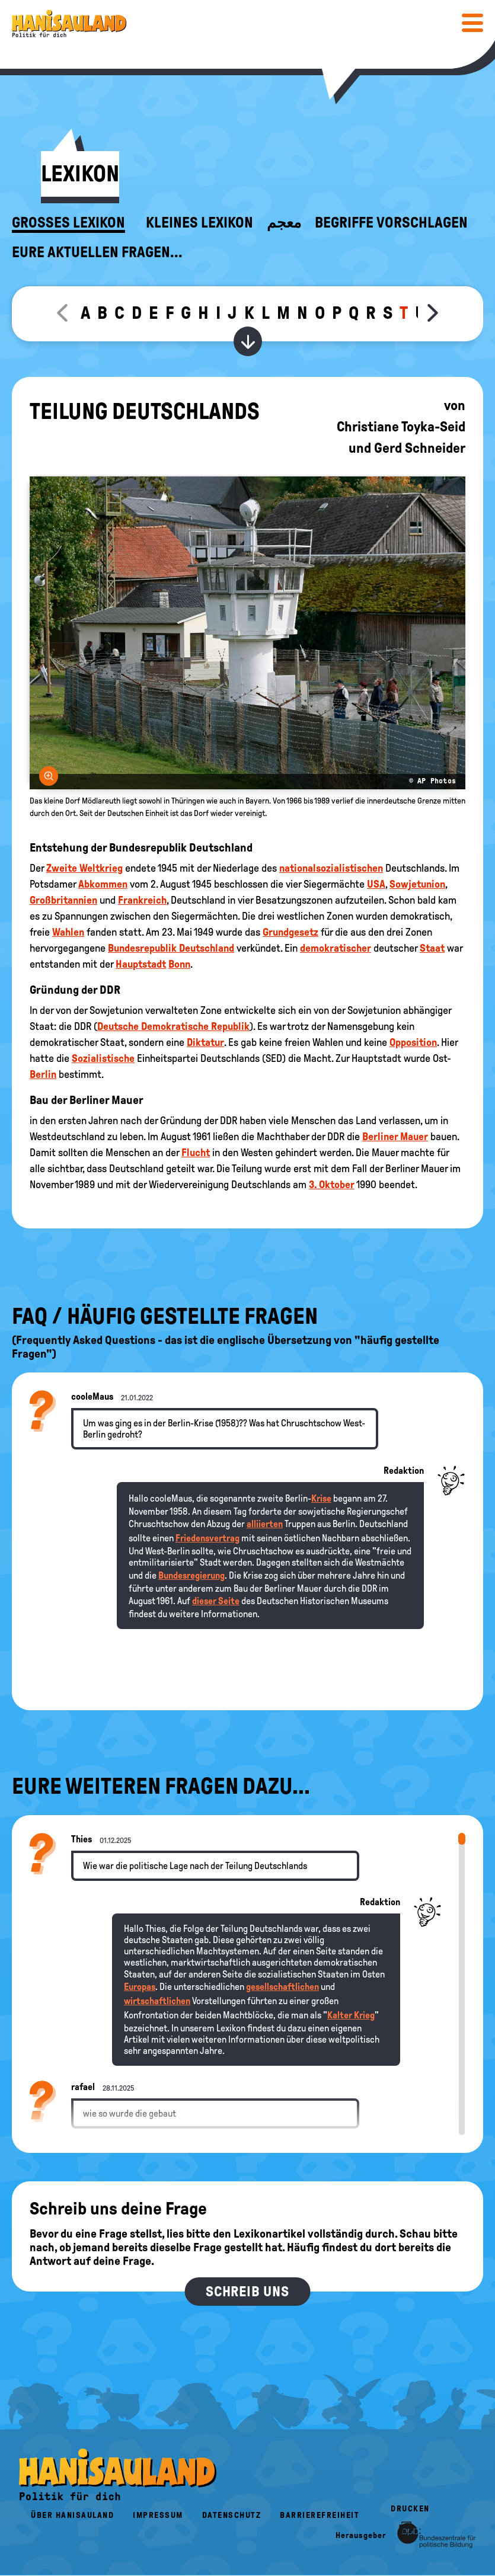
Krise (321, 1498)
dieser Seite (215, 1601)
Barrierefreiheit (319, 2515)
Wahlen (68, 932)
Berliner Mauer (395, 1137)
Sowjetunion (417, 884)
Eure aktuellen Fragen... (97, 252)
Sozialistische (103, 1058)
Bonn (179, 964)
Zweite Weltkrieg (84, 868)
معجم (284, 223)
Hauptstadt (141, 964)
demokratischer (335, 948)
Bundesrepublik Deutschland (171, 948)
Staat (432, 948)
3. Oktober (332, 1185)
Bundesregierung (191, 1575)
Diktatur (205, 1042)
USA (376, 884)
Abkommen (102, 884)
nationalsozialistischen (331, 868)
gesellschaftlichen (282, 1987)
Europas (139, 1987)
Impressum (158, 2515)
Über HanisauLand (72, 2515)
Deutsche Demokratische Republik (173, 1026)
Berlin (43, 1074)
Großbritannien (63, 900)
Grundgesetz (290, 932)
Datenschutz (231, 2515)
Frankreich (142, 900)
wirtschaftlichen (157, 2001)
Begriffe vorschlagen (391, 223)
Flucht (195, 1153)
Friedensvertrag (207, 1538)
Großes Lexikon (68, 223)
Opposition (413, 1042)
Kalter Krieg (351, 2015)
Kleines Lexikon (199, 223)
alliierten (265, 1524)
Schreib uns (247, 2291)
